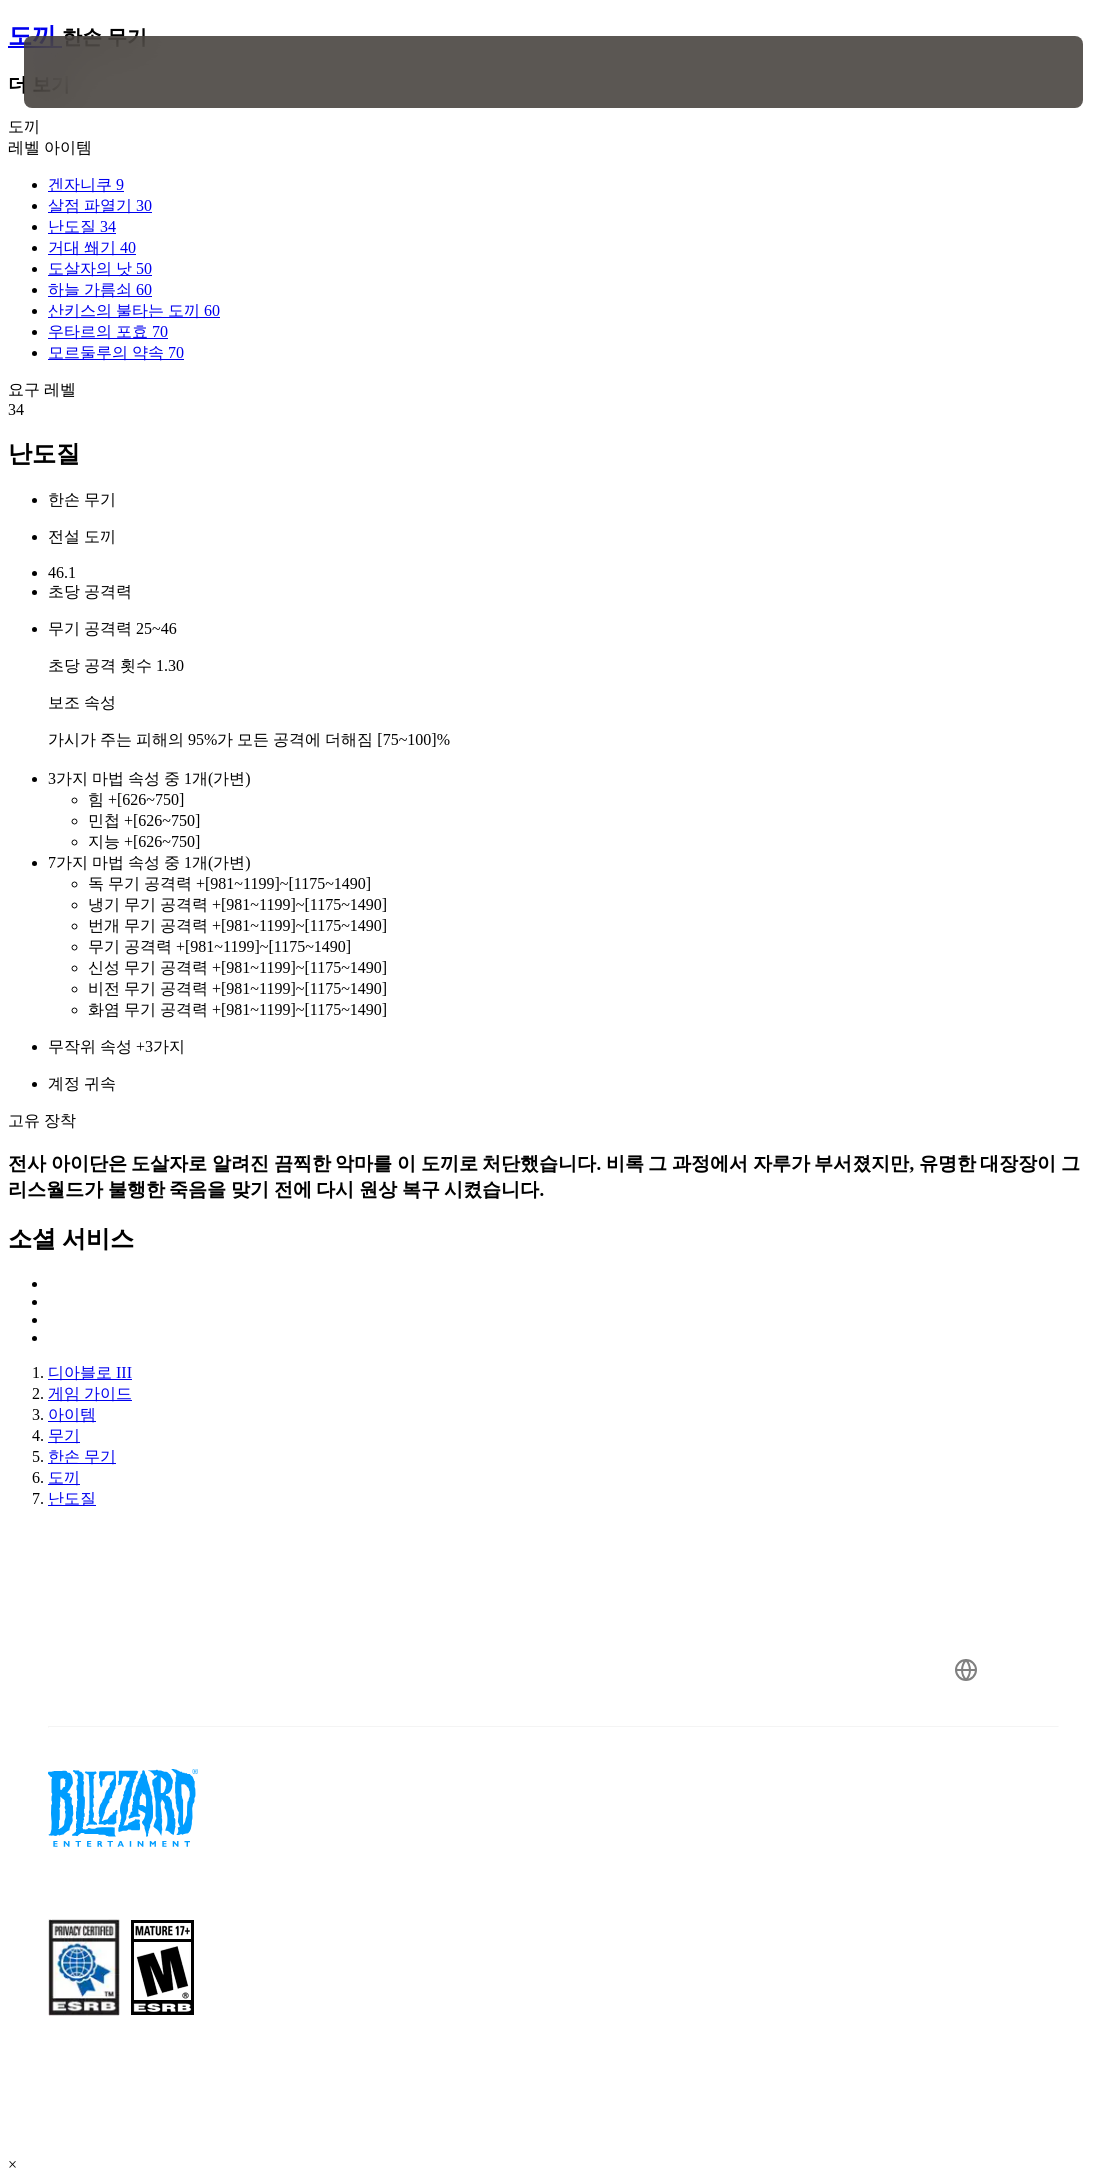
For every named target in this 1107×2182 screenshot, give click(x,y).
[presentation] (84, 72)
